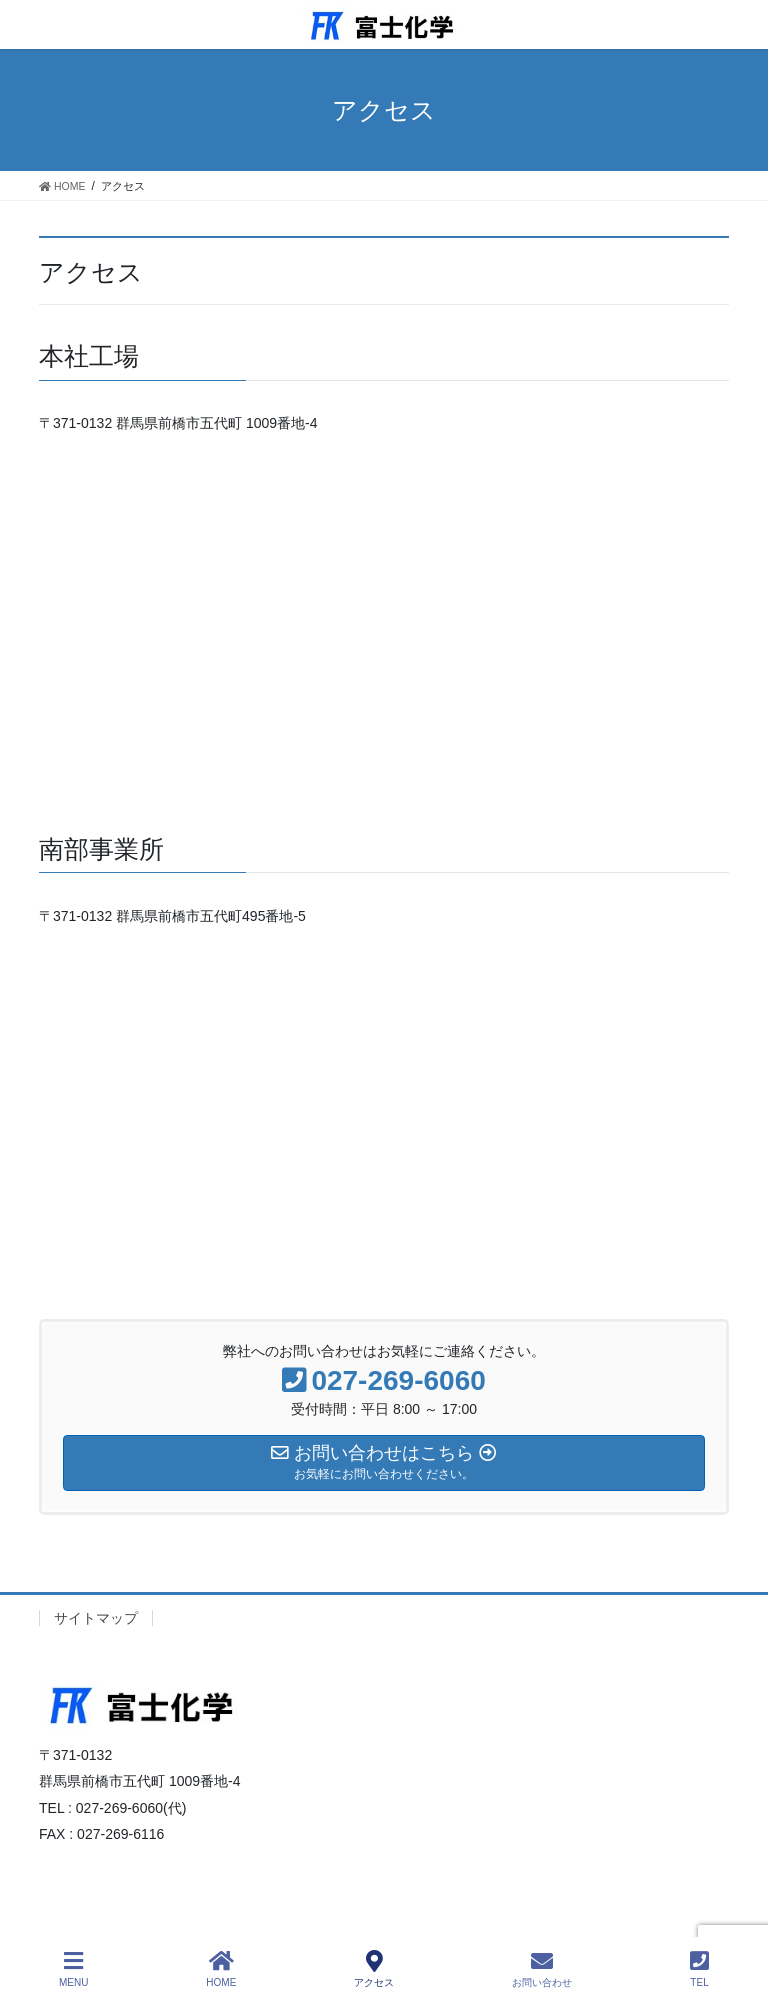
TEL (699, 1969)
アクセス (374, 1969)
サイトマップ (96, 1618)
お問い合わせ (542, 1969)
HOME (221, 1969)
